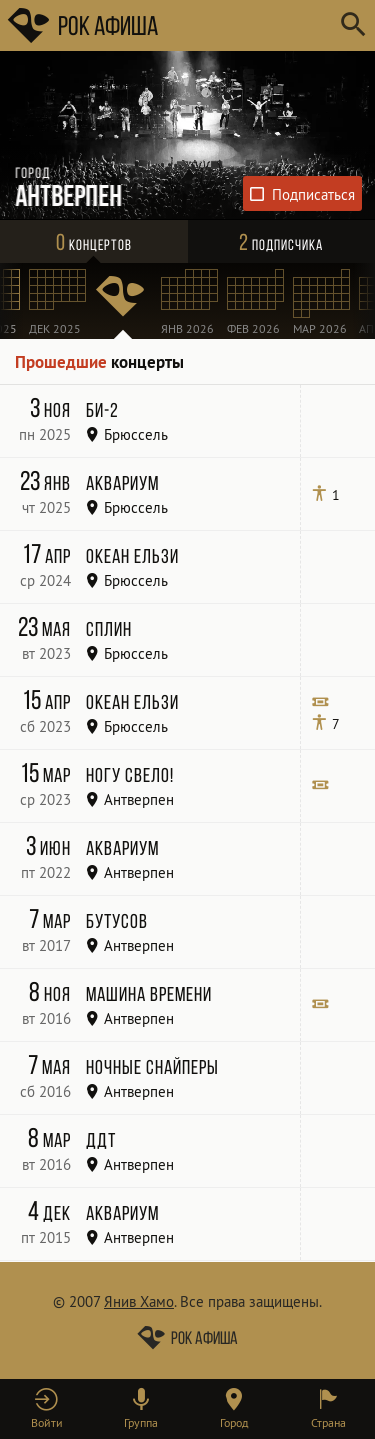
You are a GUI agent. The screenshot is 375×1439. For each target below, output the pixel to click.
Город (234, 1422)
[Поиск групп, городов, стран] (247, 25)
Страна (328, 1422)
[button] (47, 1409)
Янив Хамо (139, 1301)
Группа (141, 1422)
